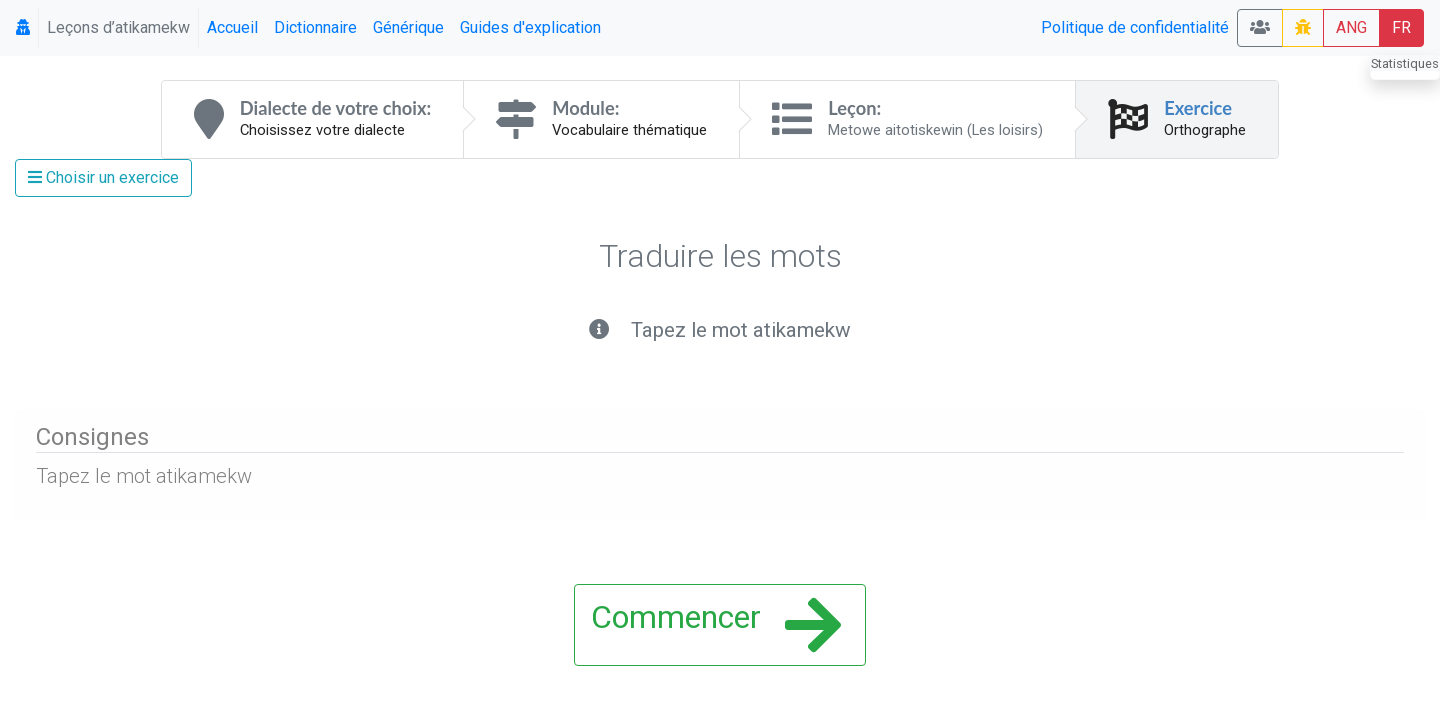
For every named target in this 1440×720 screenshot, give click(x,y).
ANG (1351, 27)
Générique (408, 27)
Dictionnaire (315, 27)
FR (1401, 27)
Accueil (232, 27)
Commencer (716, 625)
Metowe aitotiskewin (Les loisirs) (935, 130)
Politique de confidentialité (1135, 27)
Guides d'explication (530, 27)
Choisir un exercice (103, 177)
